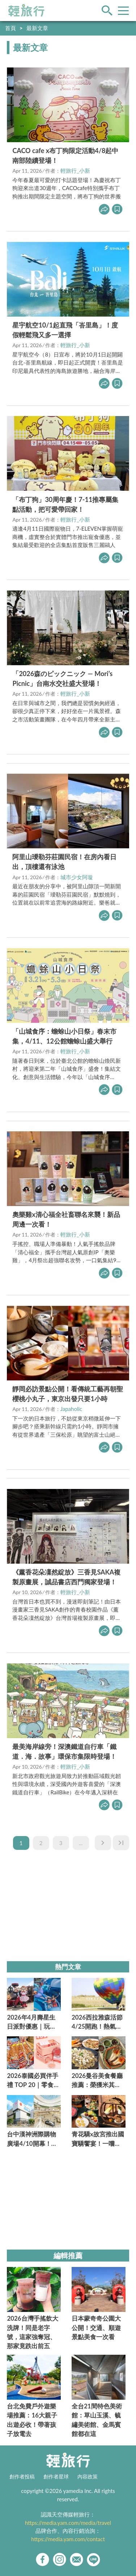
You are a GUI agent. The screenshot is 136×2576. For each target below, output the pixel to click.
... (81, 1843)
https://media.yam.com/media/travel (68, 2522)
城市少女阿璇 (76, 877)
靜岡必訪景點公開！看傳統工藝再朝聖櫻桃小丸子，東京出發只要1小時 (67, 1394)
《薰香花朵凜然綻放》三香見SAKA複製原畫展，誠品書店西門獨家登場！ (66, 1577)
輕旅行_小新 (75, 170)
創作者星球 (56, 2477)
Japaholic (71, 1409)
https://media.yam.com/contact (68, 2539)
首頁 (10, 28)
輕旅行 (26, 10)
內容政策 (87, 2477)
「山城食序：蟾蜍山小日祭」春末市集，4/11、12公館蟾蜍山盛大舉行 (64, 1036)
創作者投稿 (22, 2477)
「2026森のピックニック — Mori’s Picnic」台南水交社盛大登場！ (62, 678)
